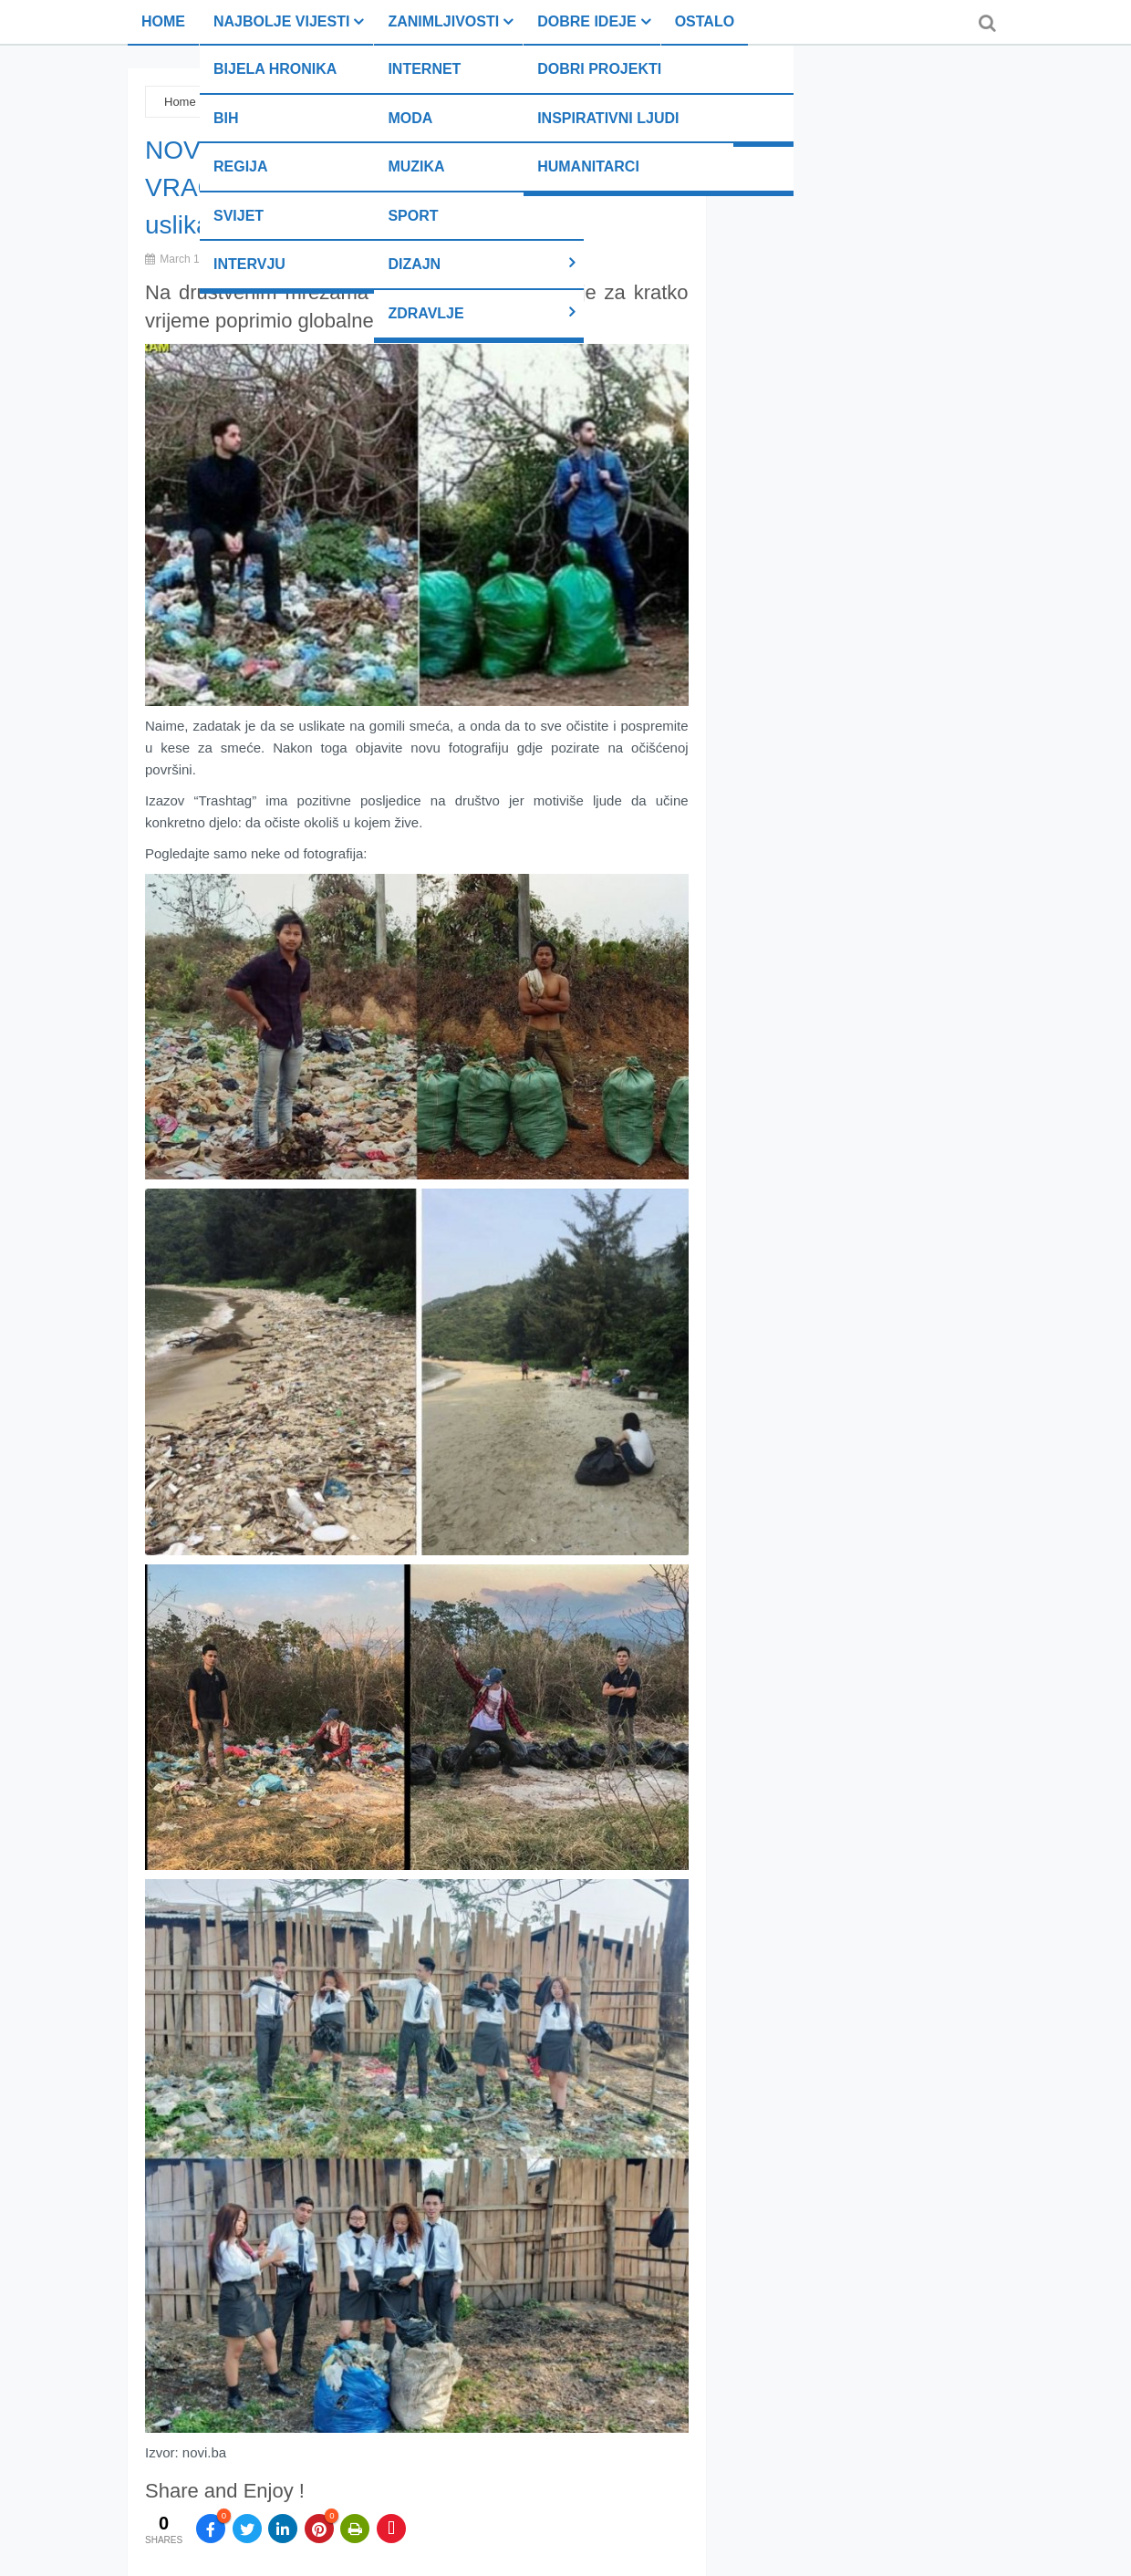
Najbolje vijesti (281, 21)
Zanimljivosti (443, 21)
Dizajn (414, 264)
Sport (413, 215)
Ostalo (704, 21)
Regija (240, 166)
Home (163, 21)
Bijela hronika (275, 69)
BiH (226, 118)
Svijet (238, 215)
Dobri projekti (599, 69)
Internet (424, 69)
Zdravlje (425, 313)
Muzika (416, 166)
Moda (410, 118)
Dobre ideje (586, 21)
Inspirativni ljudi (608, 118)
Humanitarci (588, 166)
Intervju (249, 264)
